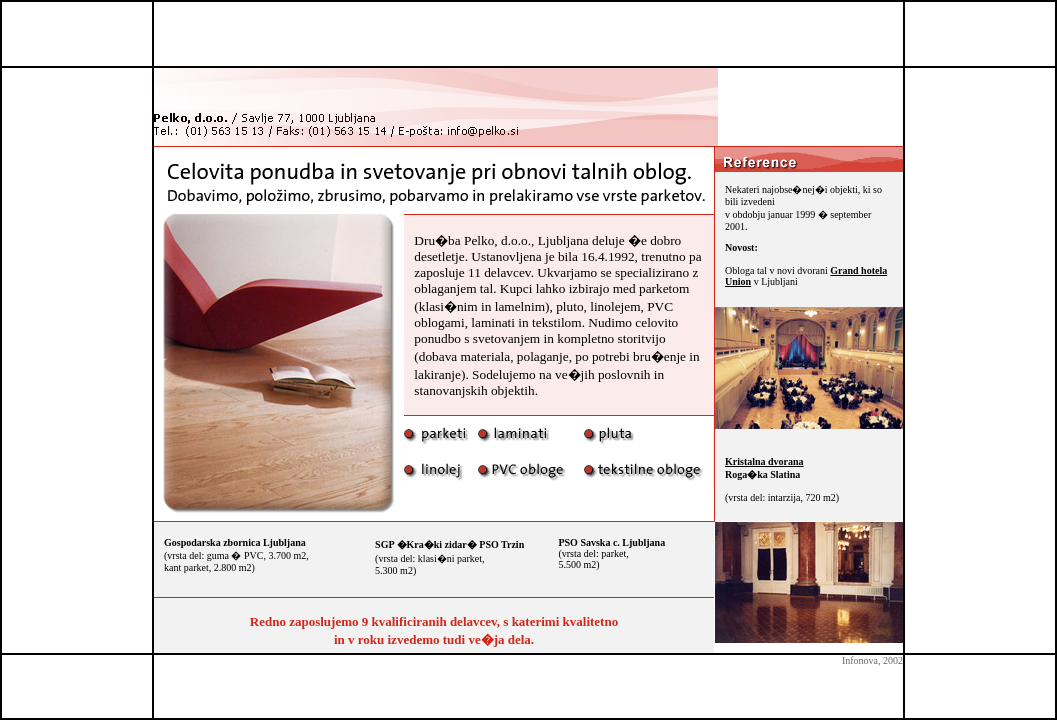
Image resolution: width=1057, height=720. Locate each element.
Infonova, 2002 (872, 660)
